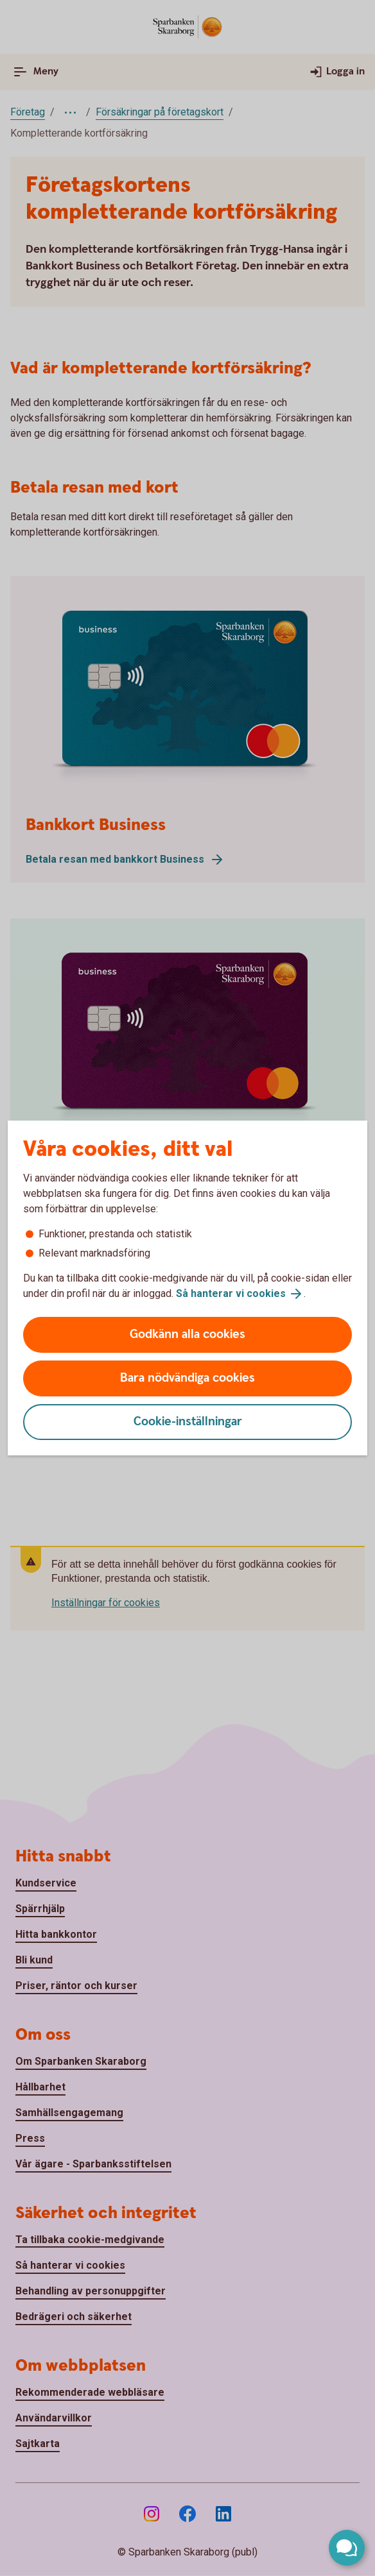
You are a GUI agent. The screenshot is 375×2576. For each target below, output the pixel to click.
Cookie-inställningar (188, 1422)
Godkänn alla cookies (187, 1334)
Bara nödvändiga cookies (187, 1378)
